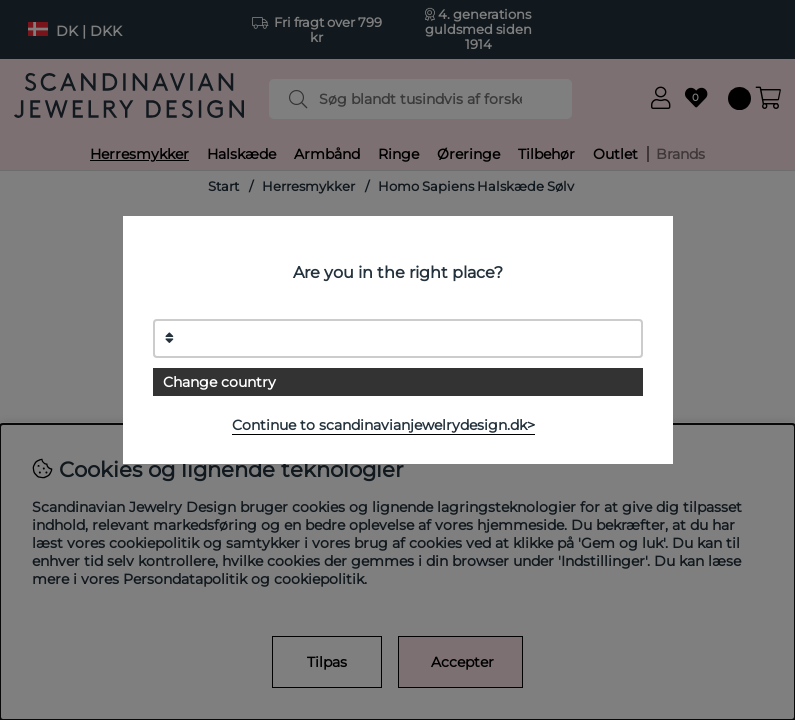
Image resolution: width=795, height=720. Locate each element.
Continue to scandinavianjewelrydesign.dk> (383, 425)
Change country (219, 382)
